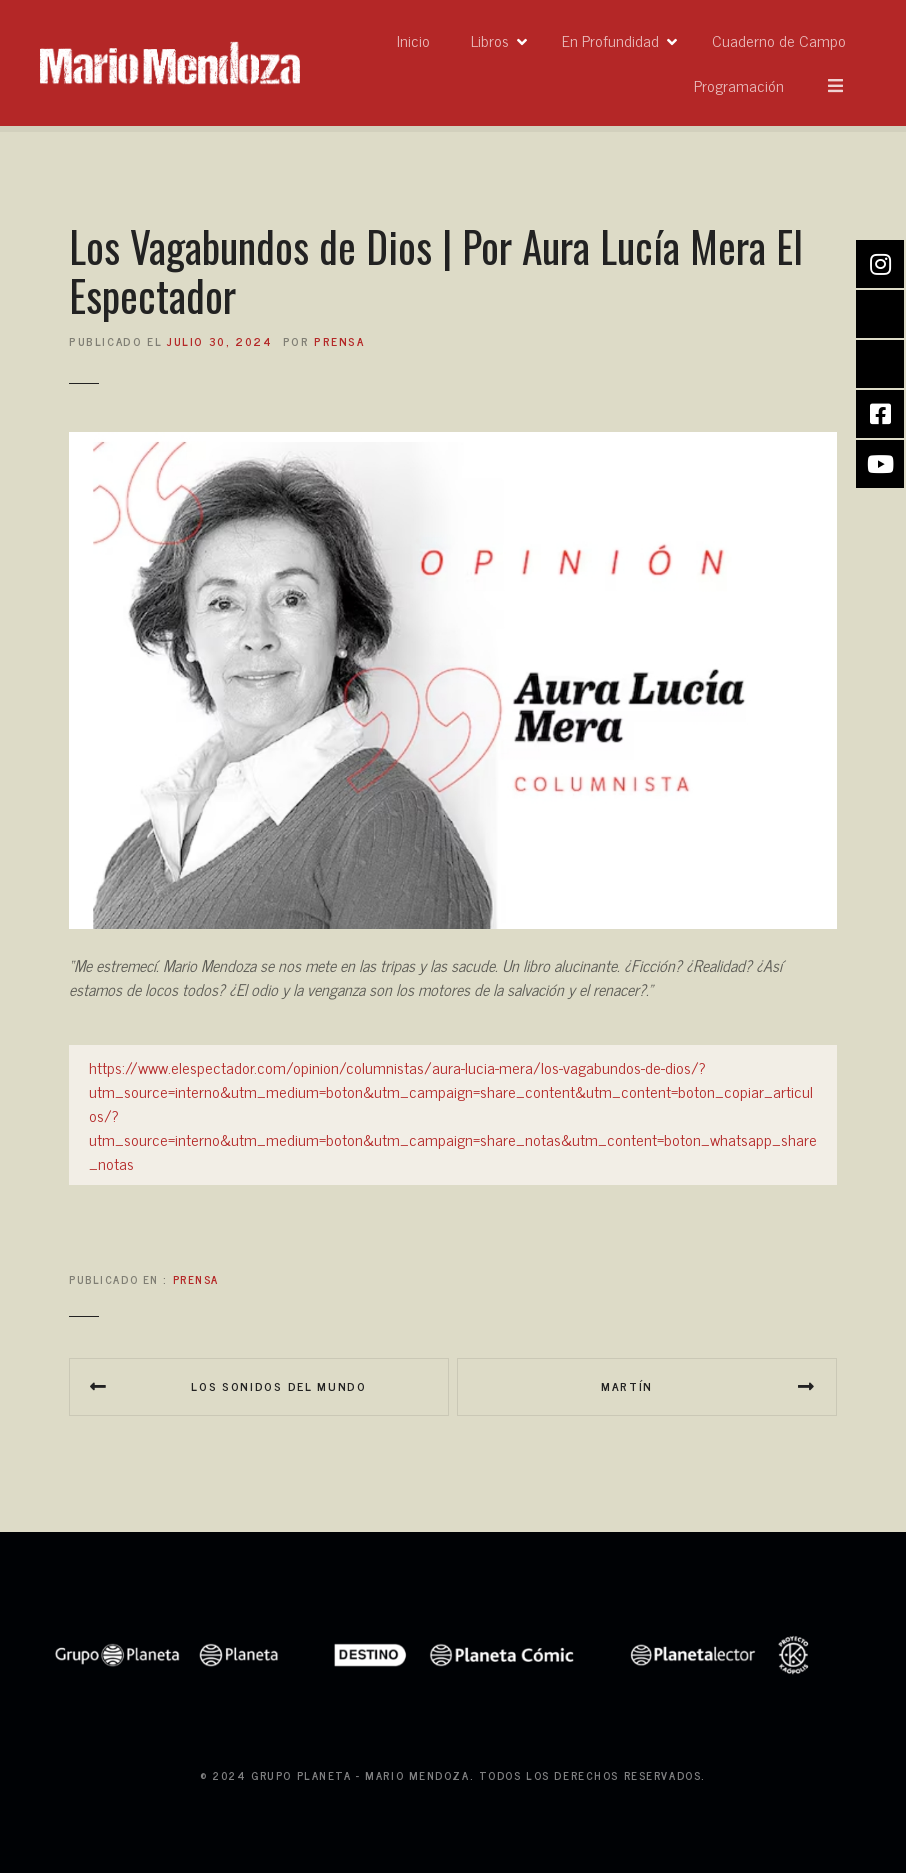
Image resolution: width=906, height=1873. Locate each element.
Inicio (527, 63)
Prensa (196, 1279)
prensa (339, 341)
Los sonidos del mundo (278, 1386)
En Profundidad (724, 63)
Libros (604, 63)
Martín (627, 1386)
